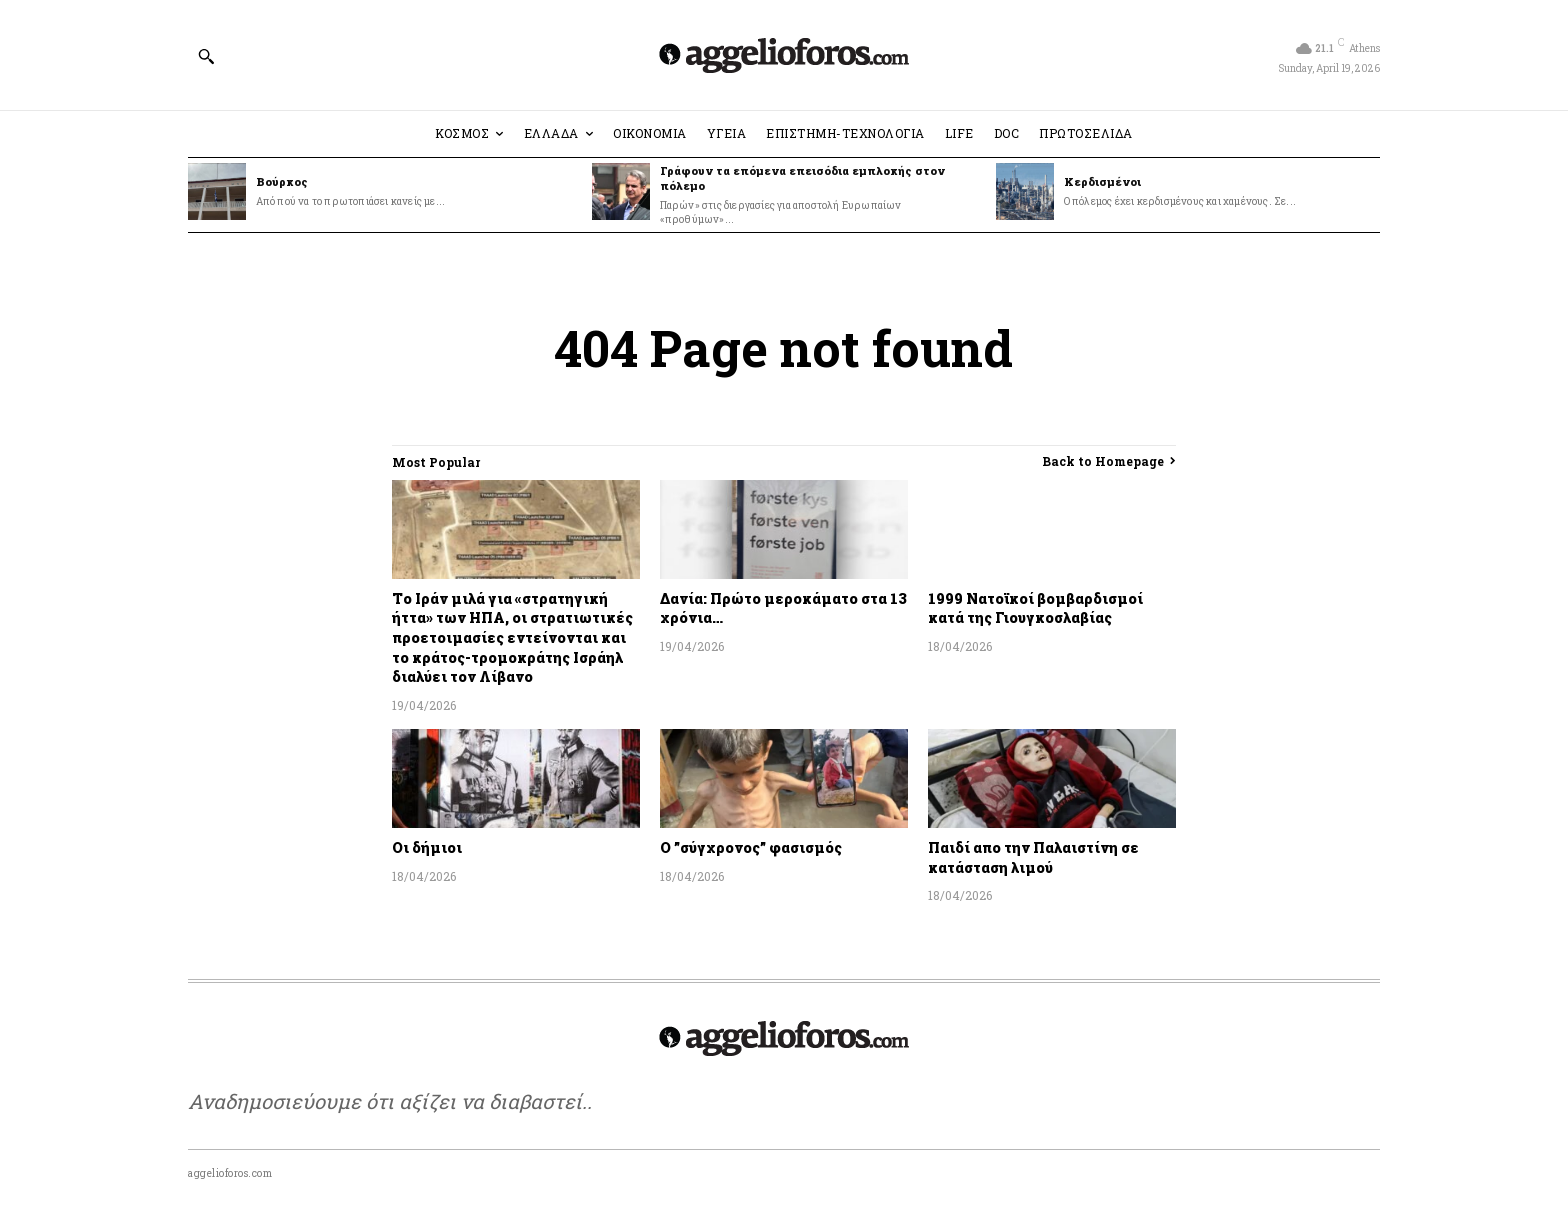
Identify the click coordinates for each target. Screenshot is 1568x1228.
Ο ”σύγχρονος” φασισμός (751, 847)
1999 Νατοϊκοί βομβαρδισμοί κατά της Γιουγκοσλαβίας (1035, 608)
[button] (206, 56)
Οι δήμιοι (427, 847)
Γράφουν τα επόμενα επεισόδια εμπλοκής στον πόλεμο (802, 178)
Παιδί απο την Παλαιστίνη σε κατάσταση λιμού (1033, 857)
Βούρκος (282, 181)
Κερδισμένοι (1102, 181)
